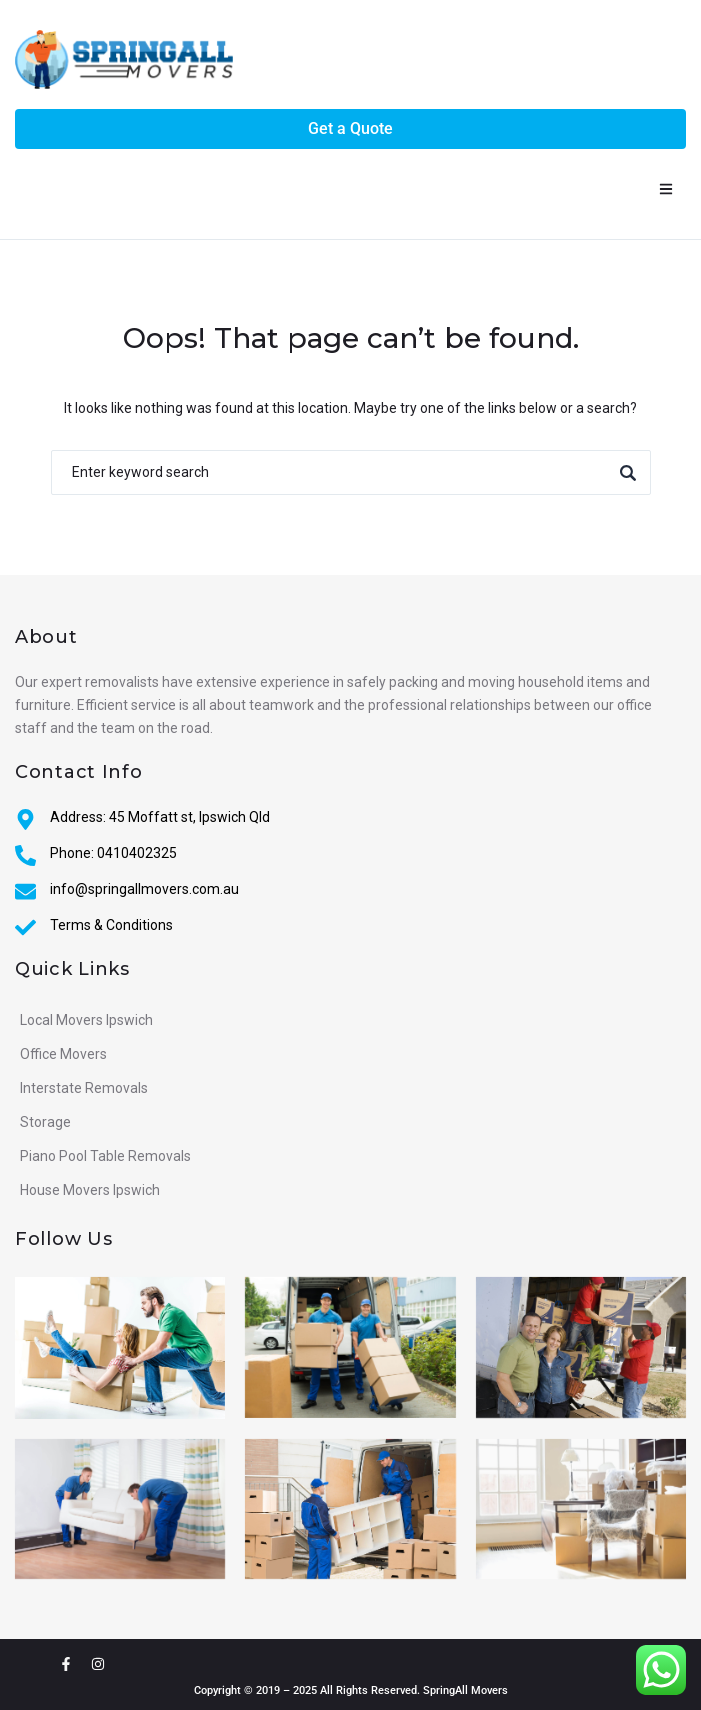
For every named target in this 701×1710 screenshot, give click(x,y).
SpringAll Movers (465, 1690)
